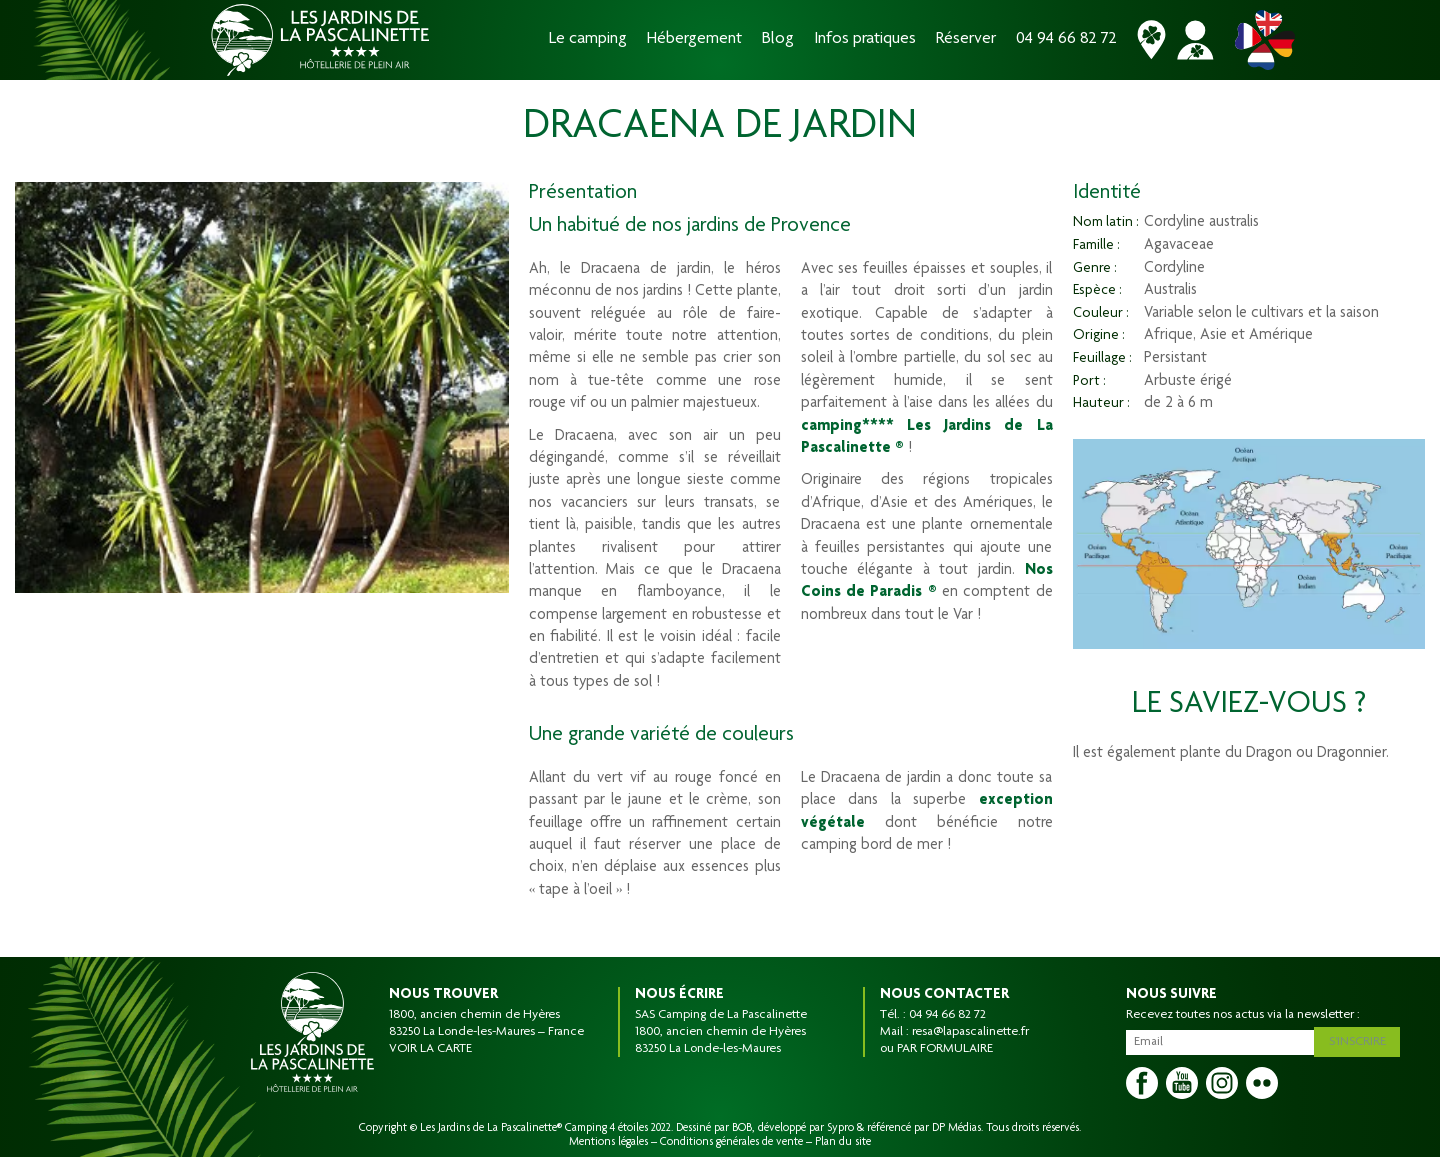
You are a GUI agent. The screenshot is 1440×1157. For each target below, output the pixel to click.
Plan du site (843, 1142)
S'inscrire (1361, 1039)
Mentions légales (608, 1142)
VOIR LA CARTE (430, 1049)
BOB (742, 1128)
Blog (778, 39)
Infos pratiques (865, 39)
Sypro (840, 1128)
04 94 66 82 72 (1066, 39)
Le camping (588, 39)
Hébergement (694, 39)
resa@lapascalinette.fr (970, 1032)
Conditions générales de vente (731, 1142)
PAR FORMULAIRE (945, 1049)
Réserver (966, 39)
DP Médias (956, 1128)
